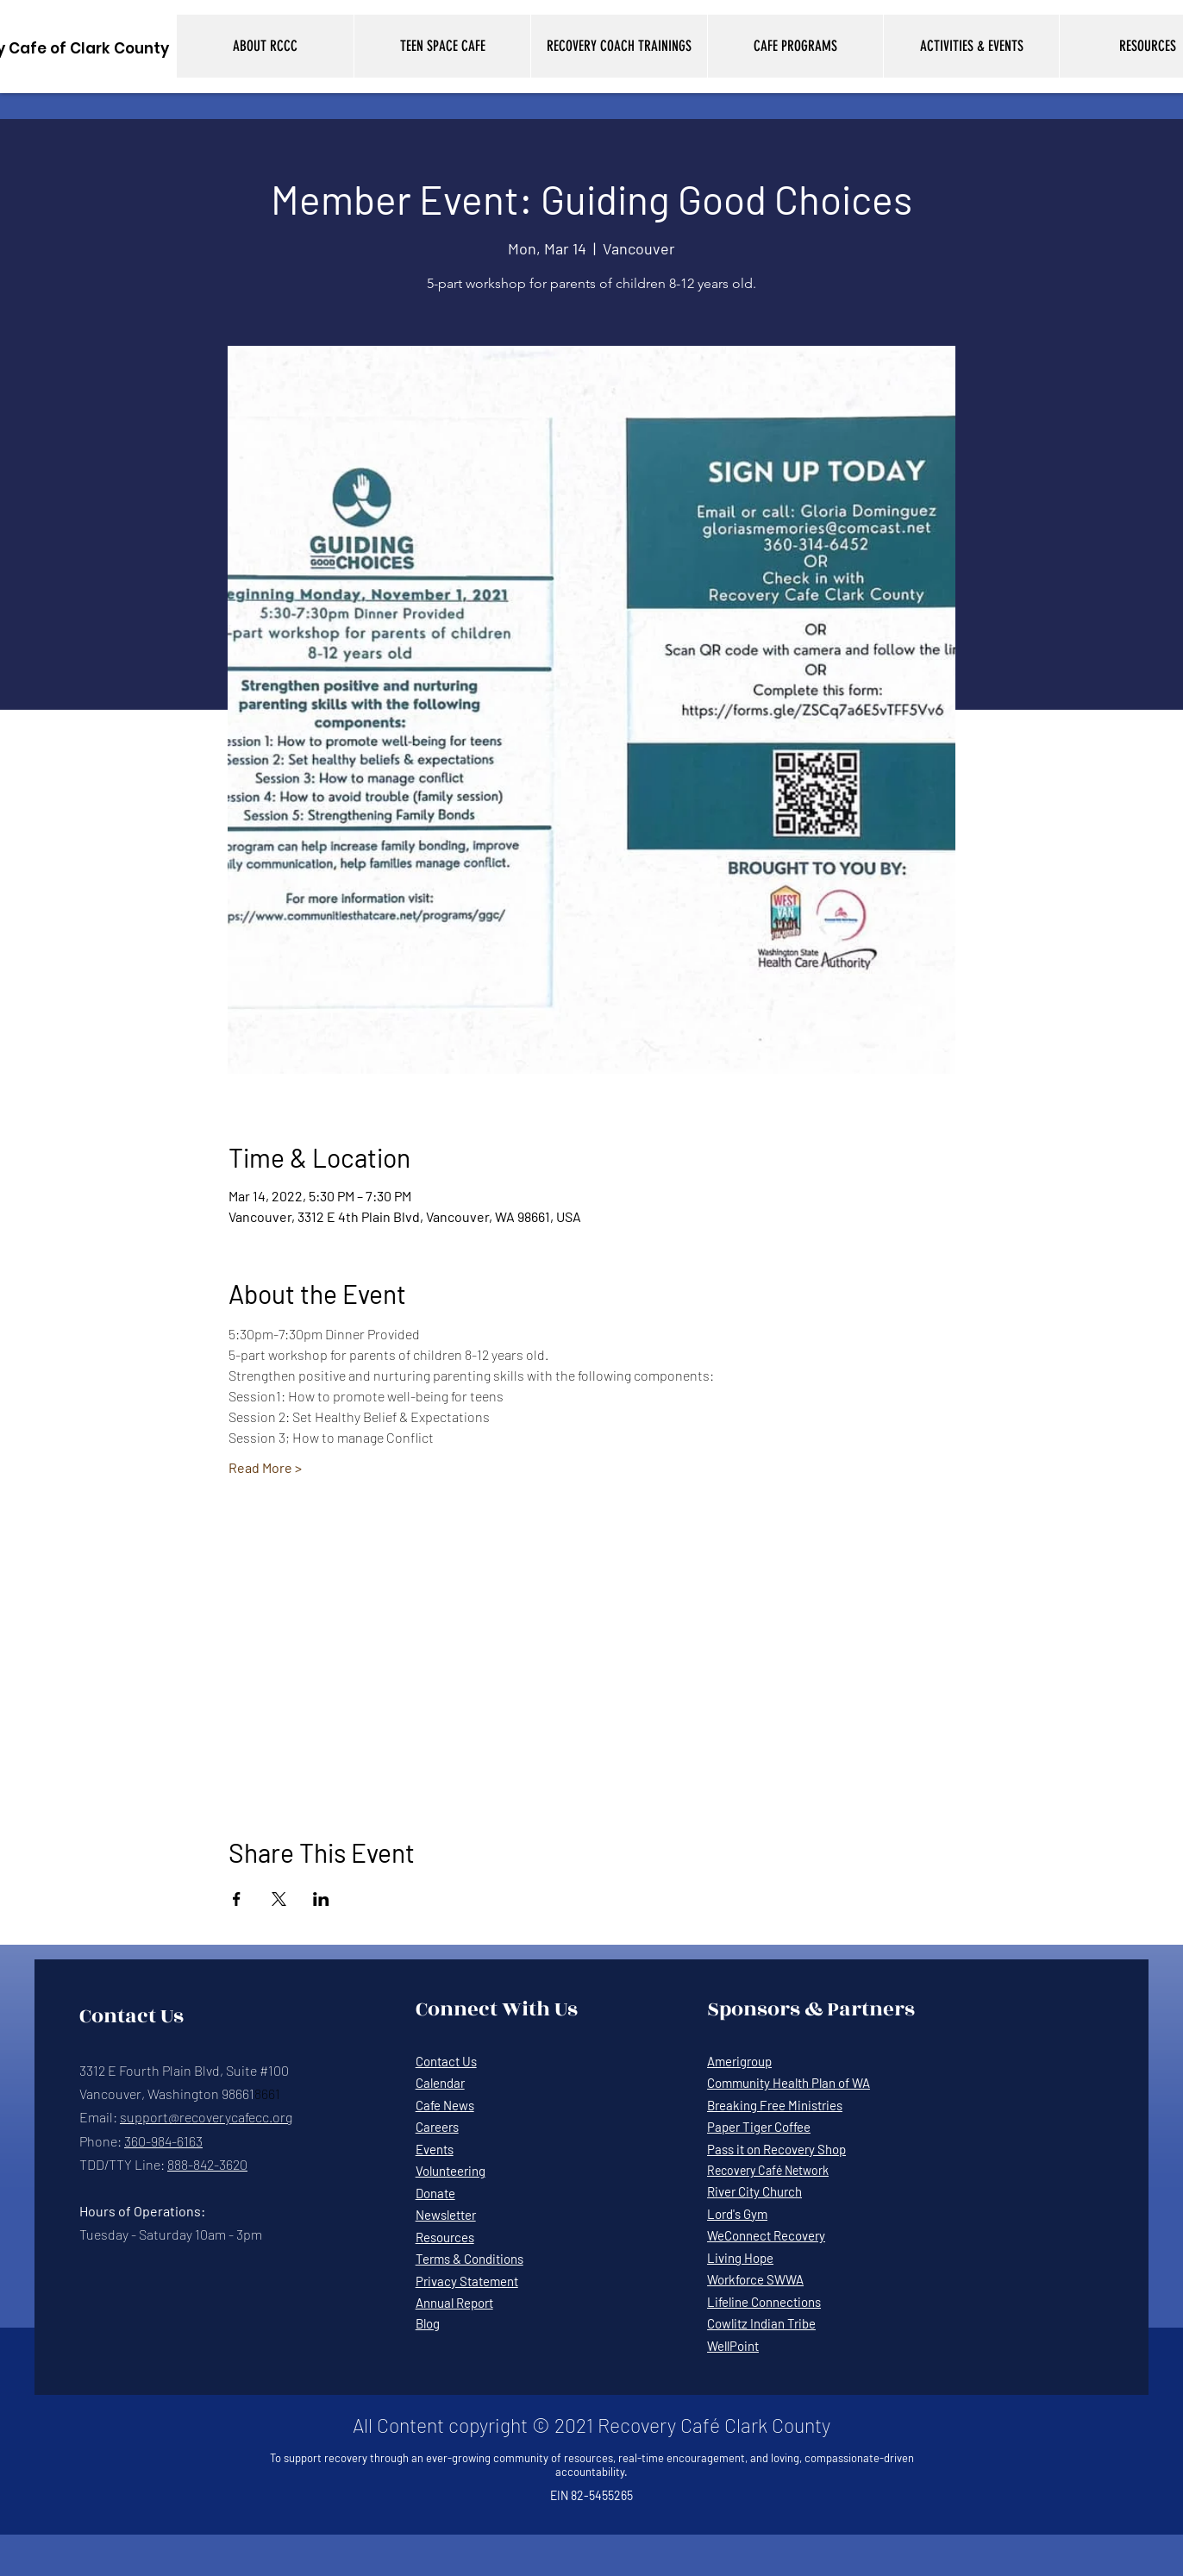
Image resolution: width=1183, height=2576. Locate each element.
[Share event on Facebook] (236, 1899)
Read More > (265, 1467)
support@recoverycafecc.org (206, 2117)
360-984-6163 (163, 2141)
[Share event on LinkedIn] (321, 1899)
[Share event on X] (279, 1899)
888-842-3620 (207, 2164)
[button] (265, 46)
